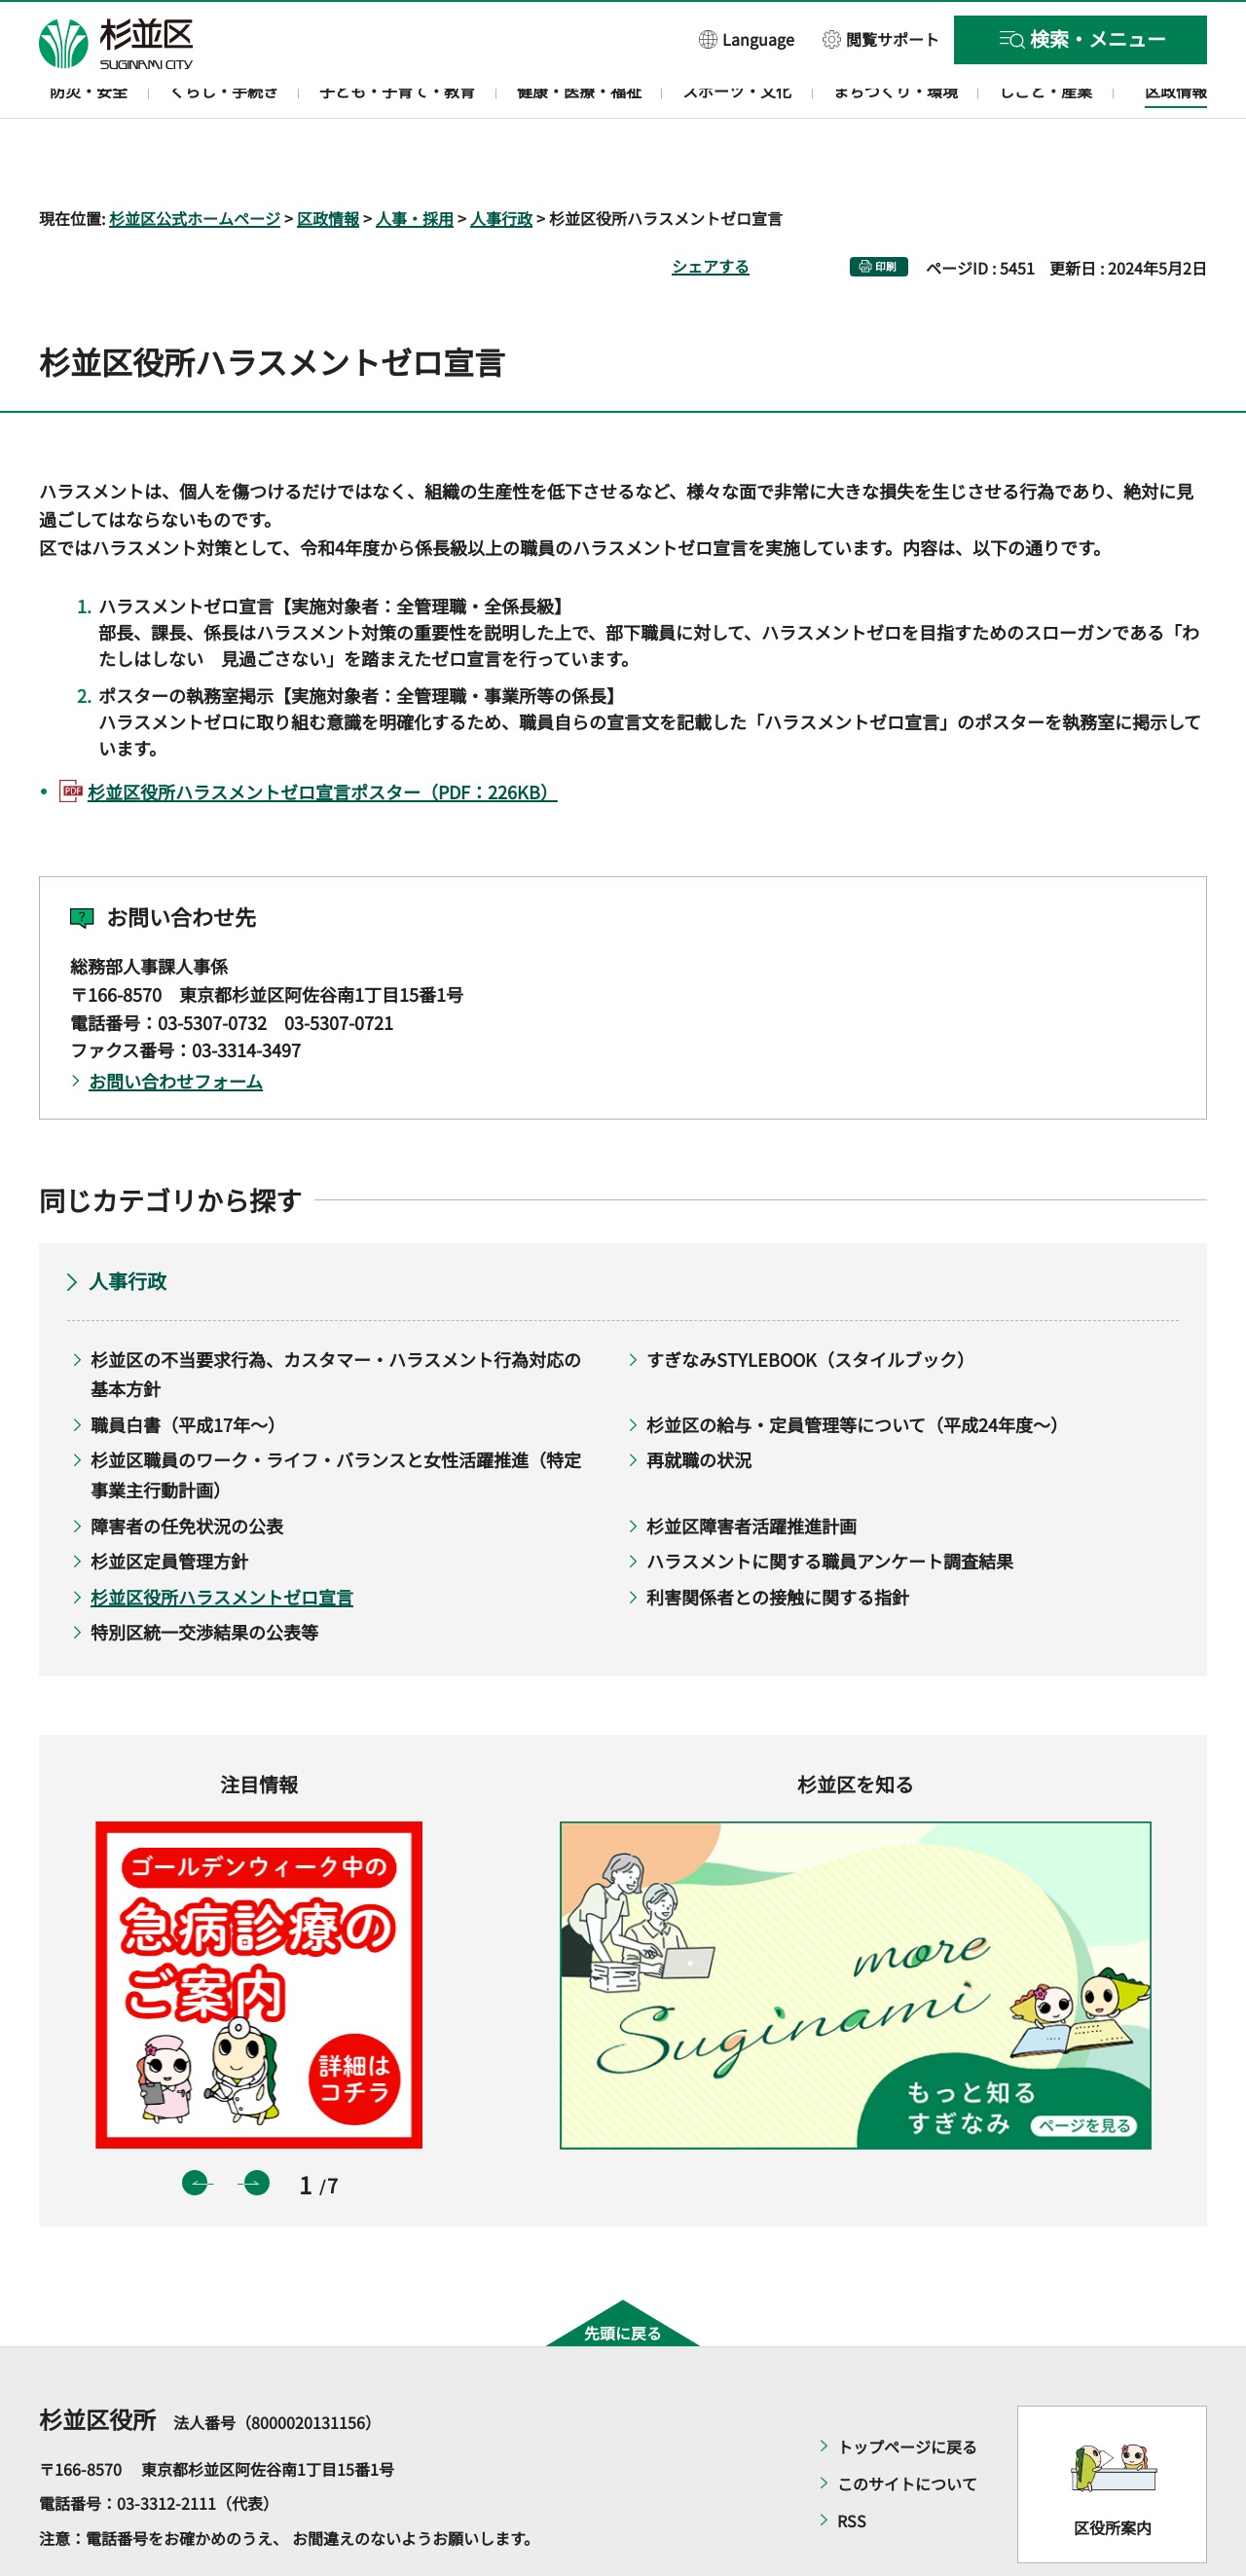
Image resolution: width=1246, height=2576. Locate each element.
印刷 (886, 209)
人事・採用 (415, 161)
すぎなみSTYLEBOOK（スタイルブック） (810, 1302)
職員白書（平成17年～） (188, 1367)
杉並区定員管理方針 (169, 1505)
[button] (746, 38)
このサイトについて (907, 2427)
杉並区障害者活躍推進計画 (751, 1469)
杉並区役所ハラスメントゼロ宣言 (222, 1540)
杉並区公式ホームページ (194, 161)
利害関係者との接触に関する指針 (777, 1540)
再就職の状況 (698, 1404)
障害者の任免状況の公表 (187, 1469)
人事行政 (501, 161)
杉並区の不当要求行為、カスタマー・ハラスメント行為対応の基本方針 (336, 1317)
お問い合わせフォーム (176, 1025)
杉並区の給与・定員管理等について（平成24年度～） (857, 1367)
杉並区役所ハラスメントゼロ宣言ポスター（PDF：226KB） (323, 735)
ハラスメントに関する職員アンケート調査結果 (829, 1505)
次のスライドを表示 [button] (257, 2127)
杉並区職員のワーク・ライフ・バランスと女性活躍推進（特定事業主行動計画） (336, 1419)
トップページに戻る (907, 2390)
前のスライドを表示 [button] (194, 2127)
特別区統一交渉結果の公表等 (204, 1576)
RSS (851, 2464)
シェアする (711, 209)
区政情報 (328, 161)
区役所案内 (1113, 2472)
